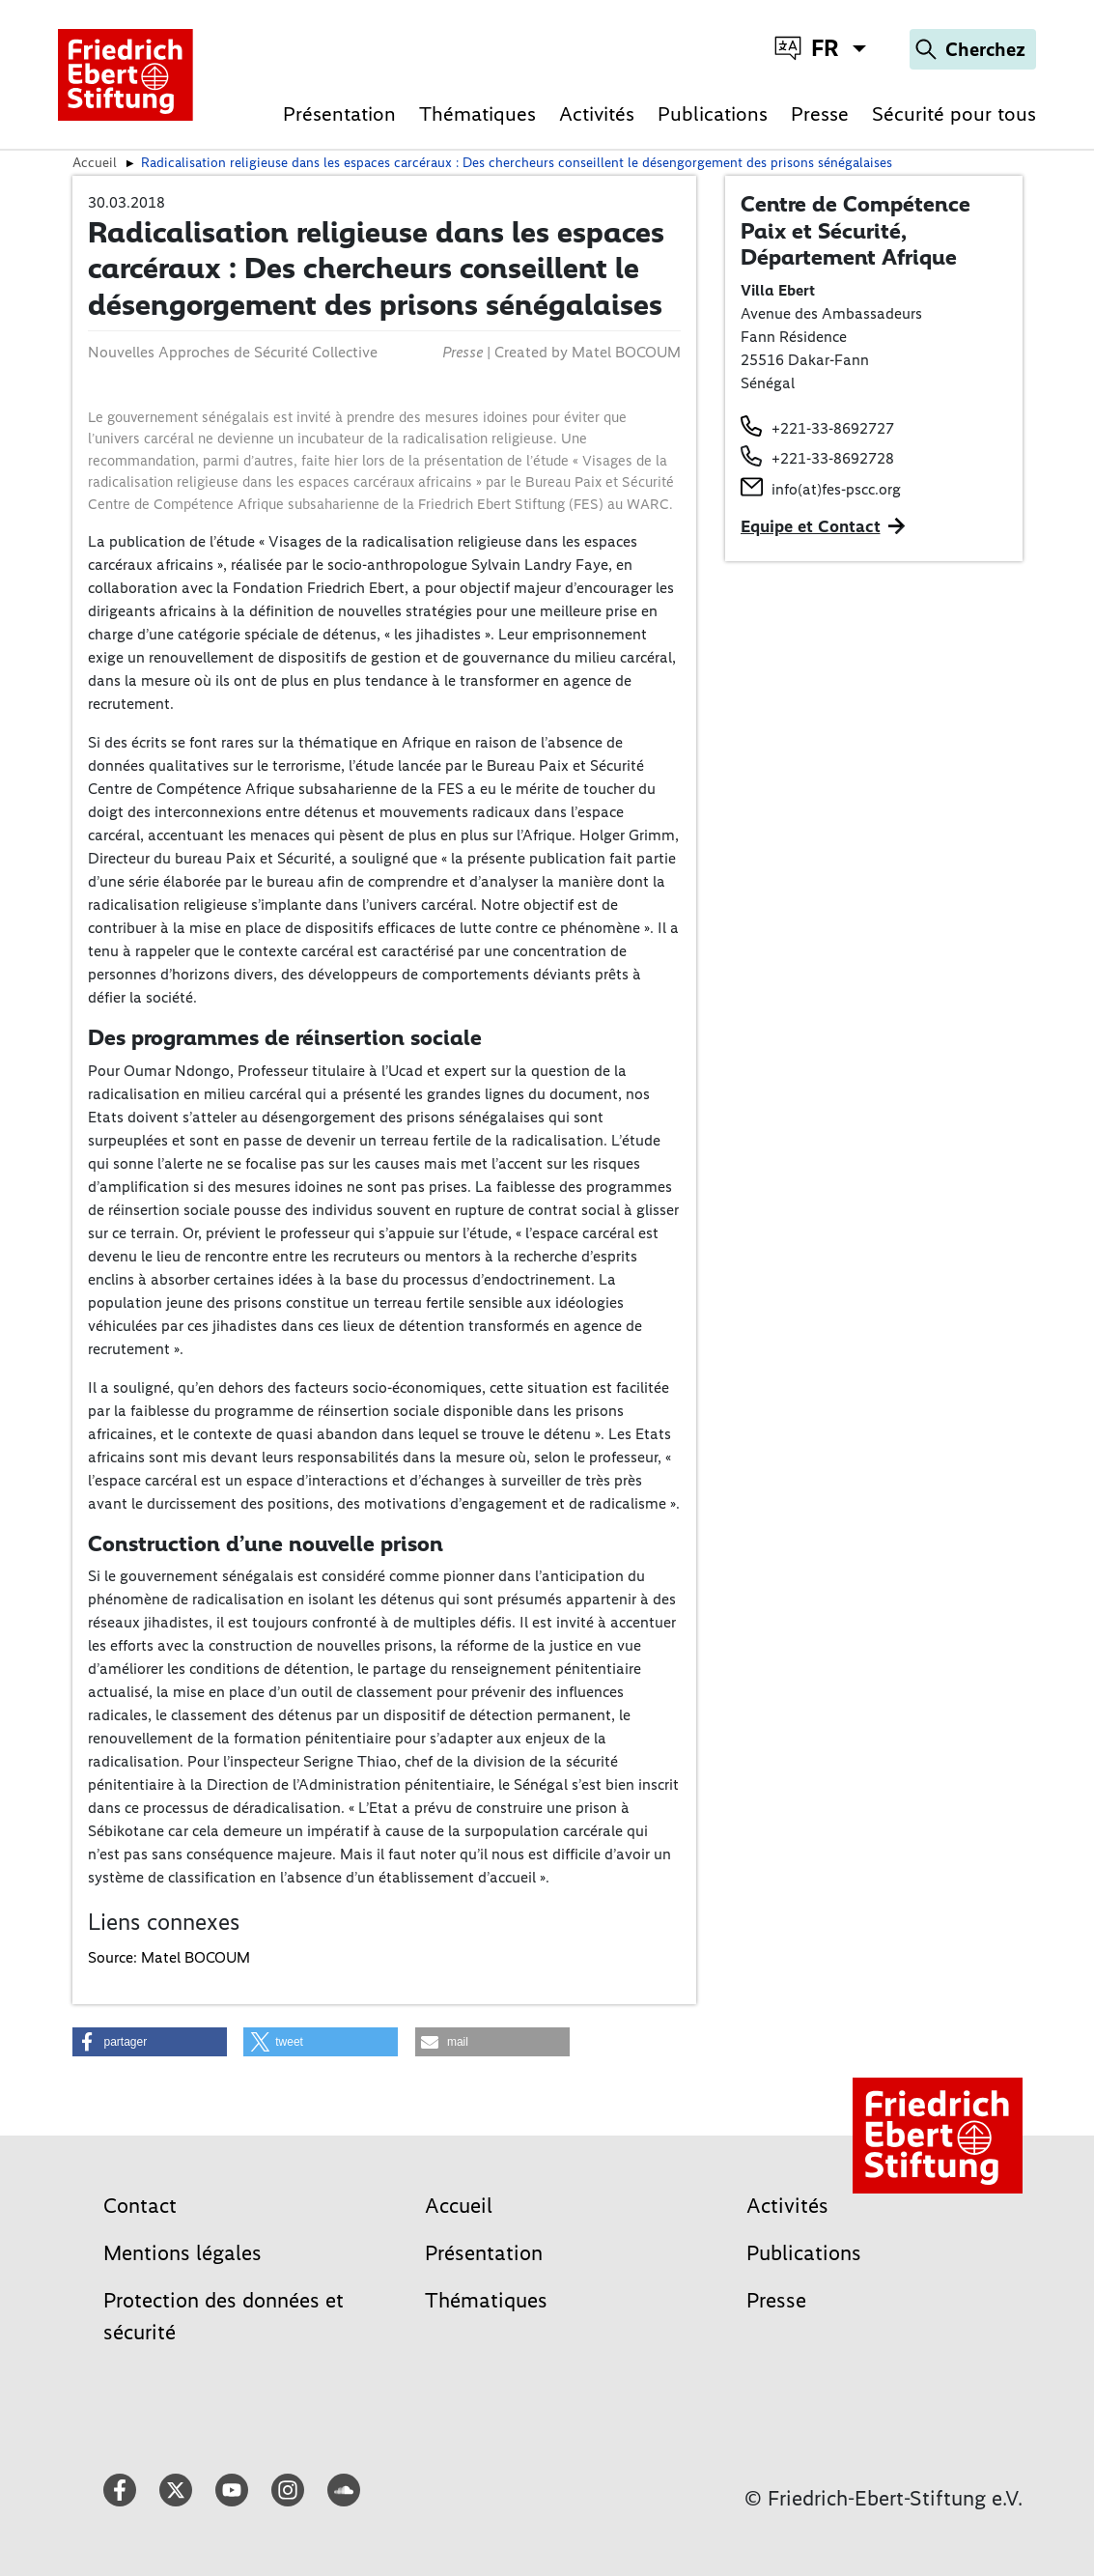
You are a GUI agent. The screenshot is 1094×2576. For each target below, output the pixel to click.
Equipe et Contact (811, 526)
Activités (596, 113)
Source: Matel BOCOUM (169, 1957)
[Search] (973, 49)
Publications (713, 113)
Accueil (458, 2206)
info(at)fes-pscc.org (836, 489)
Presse (820, 113)
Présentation (339, 113)
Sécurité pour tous (954, 113)
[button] (149, 2041)
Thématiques (477, 113)
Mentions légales (182, 2253)
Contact (140, 2206)
